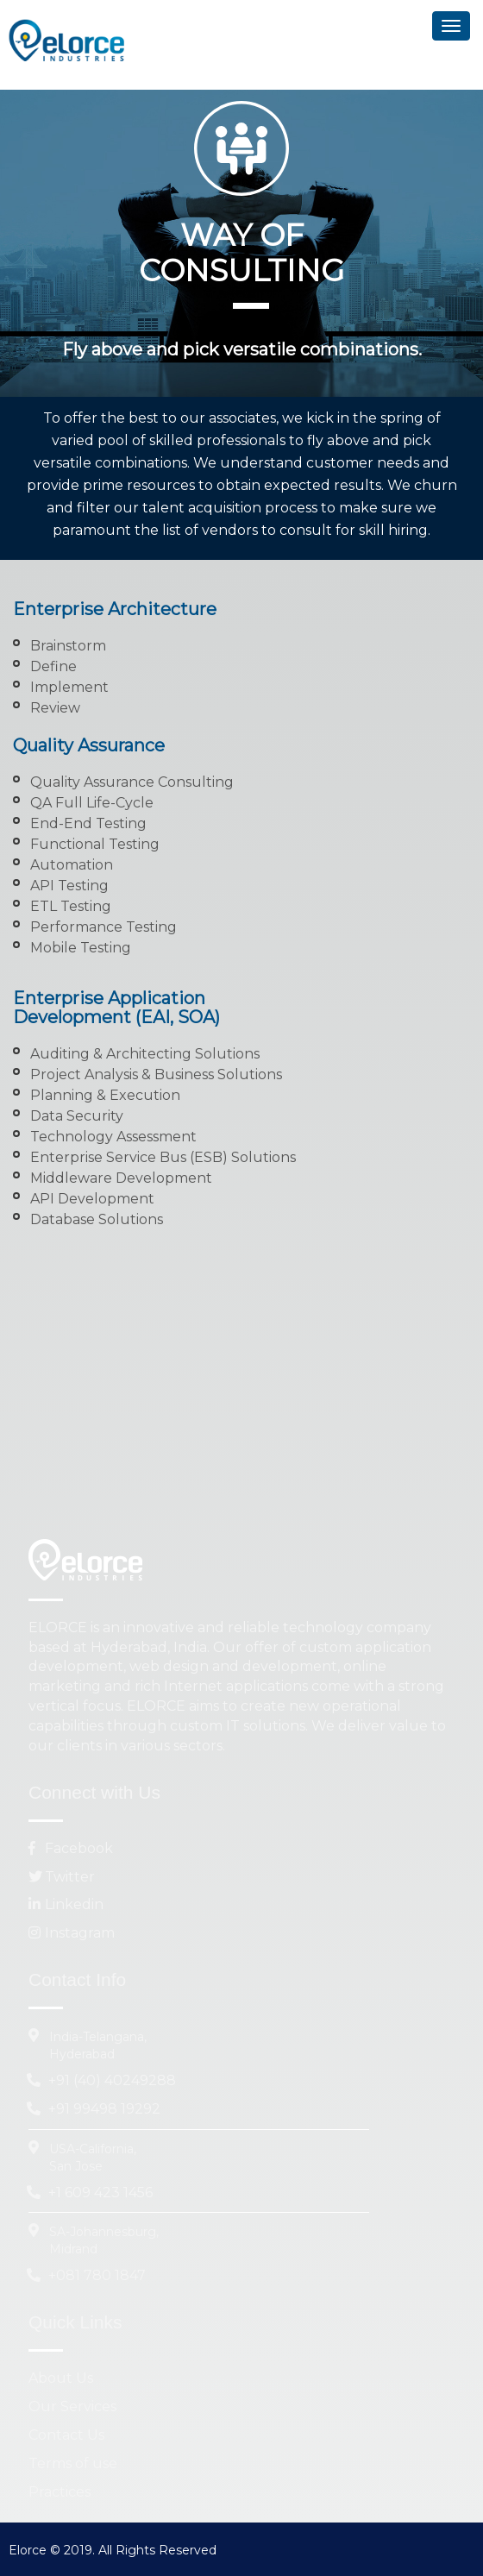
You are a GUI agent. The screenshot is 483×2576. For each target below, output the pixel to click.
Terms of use (72, 2463)
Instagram (71, 1933)
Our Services (72, 2406)
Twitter (61, 1877)
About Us (60, 2378)
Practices (59, 2492)
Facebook (70, 1848)
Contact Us (66, 2435)
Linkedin (66, 1904)
